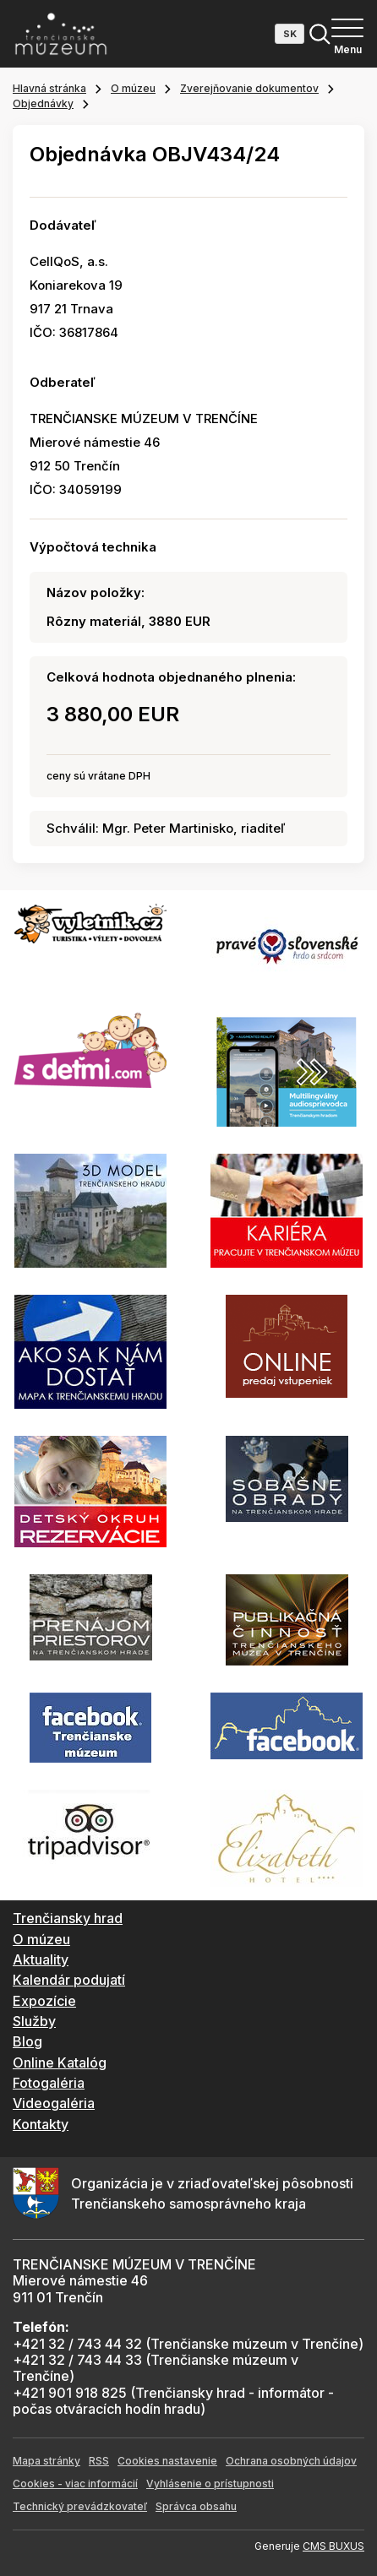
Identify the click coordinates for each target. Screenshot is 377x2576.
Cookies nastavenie (167, 2460)
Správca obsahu (196, 2506)
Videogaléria (54, 2103)
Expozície (44, 2000)
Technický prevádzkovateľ (80, 2506)
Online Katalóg (60, 2062)
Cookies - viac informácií (75, 2483)
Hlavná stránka (49, 88)
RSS (99, 2460)
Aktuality (40, 1959)
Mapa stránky (46, 2460)
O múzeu (133, 88)
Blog (27, 2041)
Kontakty (40, 2124)
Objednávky (43, 103)
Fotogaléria (49, 2082)
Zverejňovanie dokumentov (249, 88)
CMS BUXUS (333, 2546)
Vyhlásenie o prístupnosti (210, 2483)
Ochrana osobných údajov (291, 2460)
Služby (34, 2021)
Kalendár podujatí (69, 1979)
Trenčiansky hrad (68, 1918)
